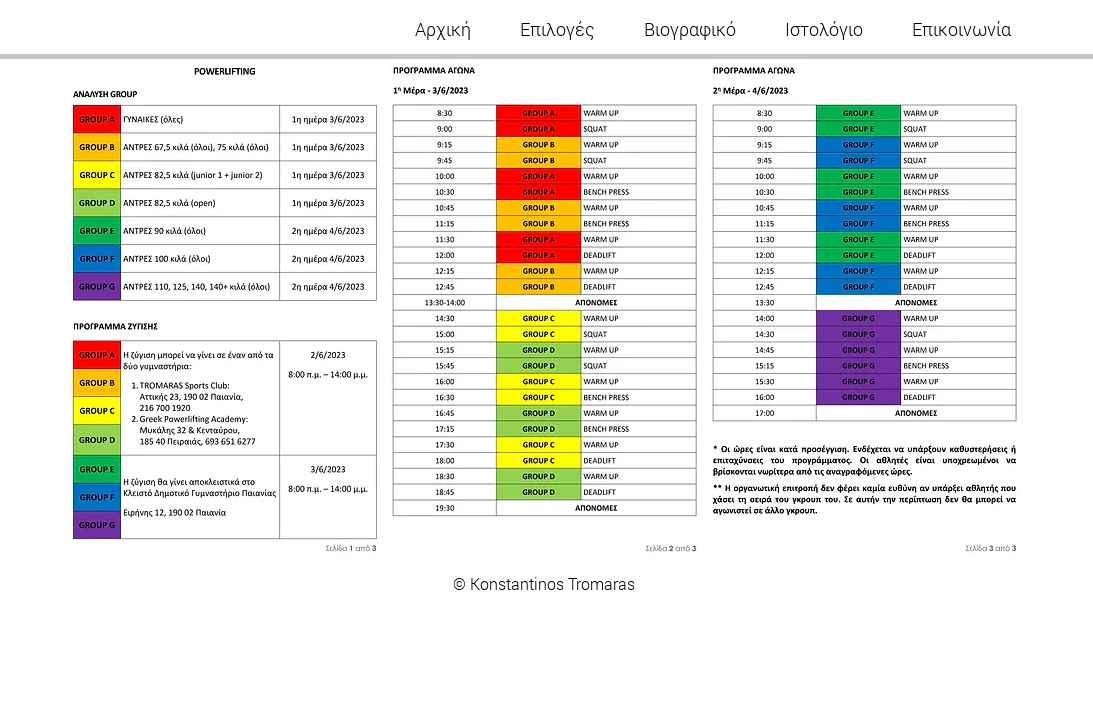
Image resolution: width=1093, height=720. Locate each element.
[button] (558, 29)
